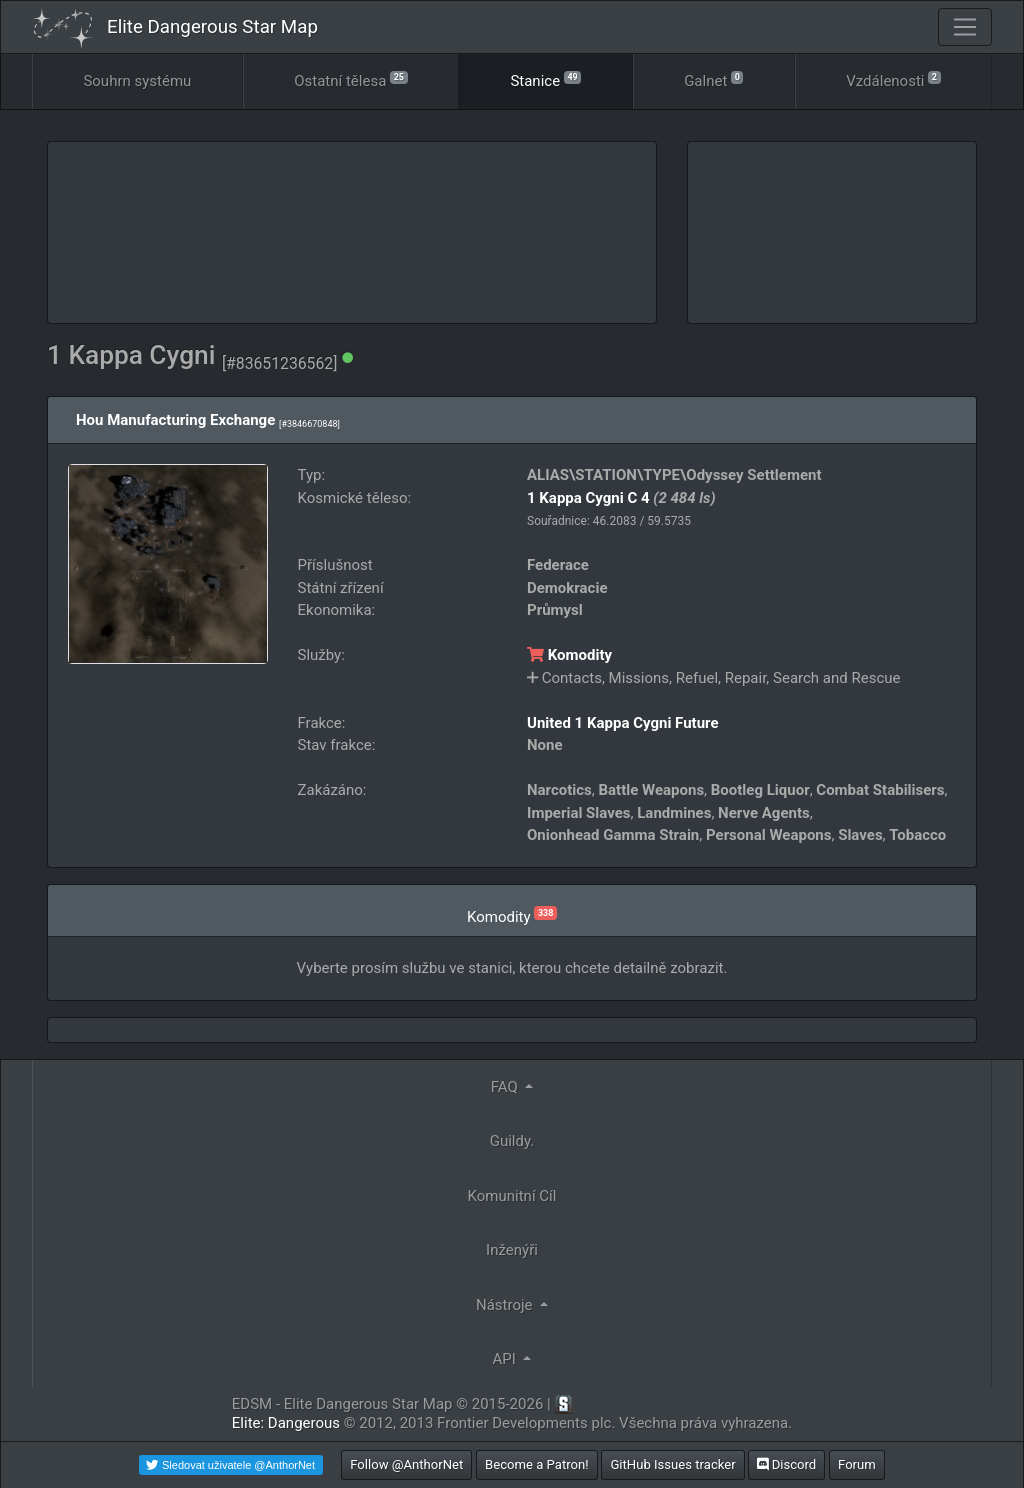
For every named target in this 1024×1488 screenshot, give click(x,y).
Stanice (545, 79)
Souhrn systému (137, 81)
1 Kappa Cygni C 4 (588, 498)
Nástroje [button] (506, 1305)
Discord (786, 1464)
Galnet (713, 79)
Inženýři (512, 1250)
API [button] (506, 1359)
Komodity (569, 655)
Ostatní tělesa (350, 79)
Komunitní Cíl (512, 1196)
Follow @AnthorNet (406, 1464)
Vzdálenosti (893, 79)
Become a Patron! (537, 1464)
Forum (857, 1464)
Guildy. (512, 1141)
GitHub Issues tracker (672, 1464)
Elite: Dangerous (286, 1423)
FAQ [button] (506, 1087)
